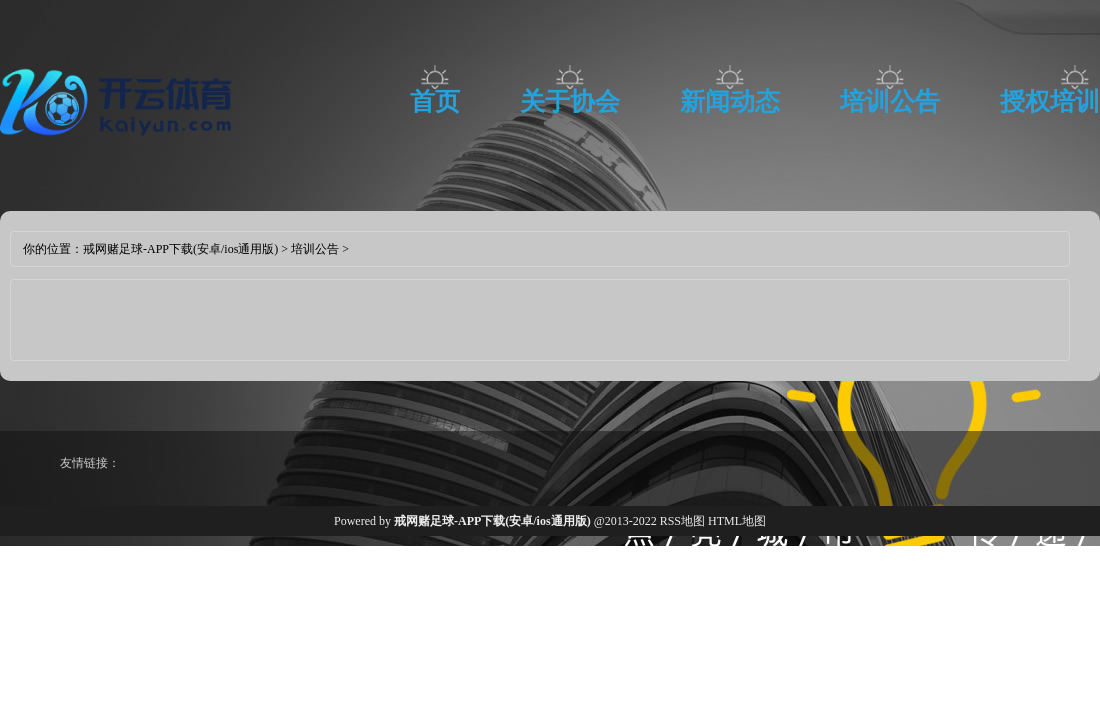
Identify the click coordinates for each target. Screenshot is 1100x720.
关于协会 (570, 101)
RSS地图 (682, 521)
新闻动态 (730, 101)
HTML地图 (737, 521)
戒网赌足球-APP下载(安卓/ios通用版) (180, 249)
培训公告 (890, 101)
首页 (435, 101)
